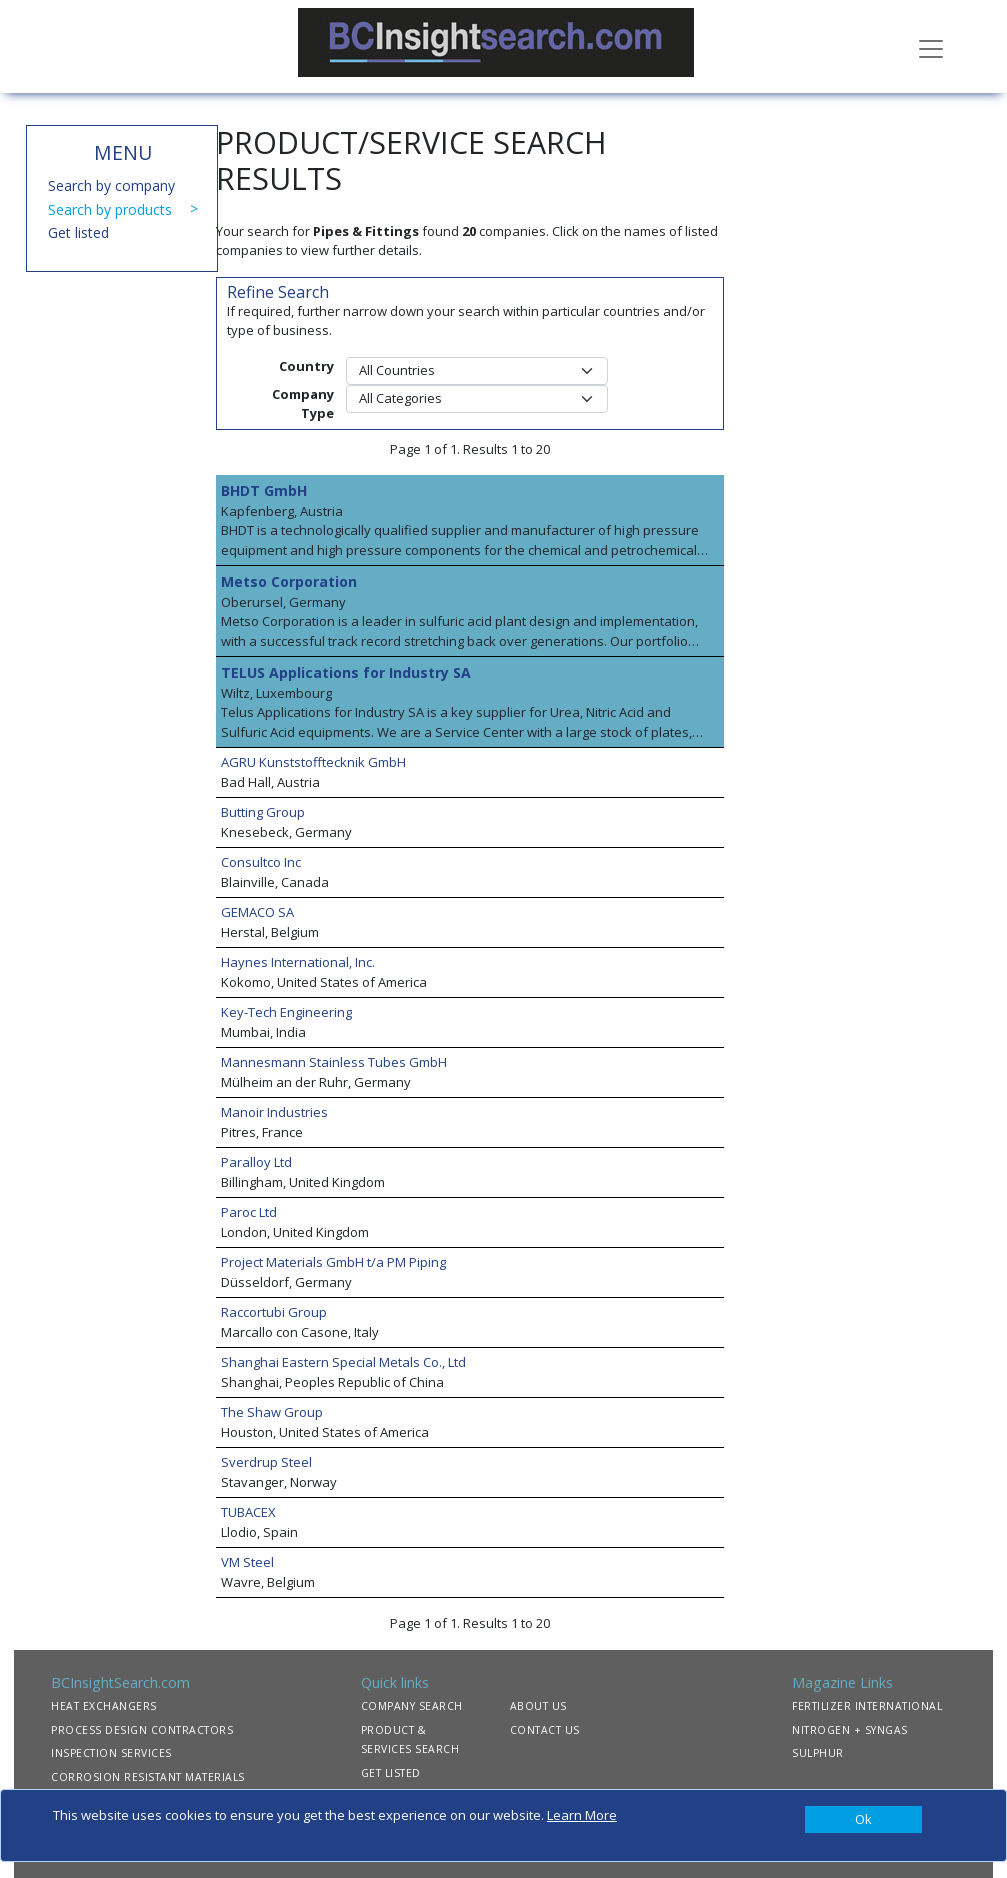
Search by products (110, 209)
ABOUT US (538, 1706)
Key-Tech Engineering (286, 1012)
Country (306, 366)
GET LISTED (391, 1773)
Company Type (303, 404)
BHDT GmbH (264, 490)
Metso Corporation (289, 581)
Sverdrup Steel (266, 1462)
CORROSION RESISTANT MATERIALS (148, 1777)
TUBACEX (248, 1512)
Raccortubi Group (274, 1312)
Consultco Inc (261, 862)
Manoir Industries (274, 1112)
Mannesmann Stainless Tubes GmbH (334, 1062)
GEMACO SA (257, 912)
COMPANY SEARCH (412, 1706)
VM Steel (247, 1562)
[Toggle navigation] (931, 47)
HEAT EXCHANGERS (104, 1706)
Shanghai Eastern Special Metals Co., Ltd (343, 1362)
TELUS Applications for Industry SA (346, 672)
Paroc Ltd (249, 1212)
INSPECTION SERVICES (111, 1753)
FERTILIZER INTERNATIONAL (867, 1706)
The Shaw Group (272, 1412)
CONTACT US (545, 1730)
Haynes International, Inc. (298, 962)
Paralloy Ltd (256, 1162)
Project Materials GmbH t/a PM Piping (333, 1262)
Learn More (582, 1815)
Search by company (111, 185)
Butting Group (263, 812)
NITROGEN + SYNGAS (850, 1730)
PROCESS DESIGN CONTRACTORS (142, 1730)
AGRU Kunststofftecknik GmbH (313, 762)
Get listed (78, 232)
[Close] (863, 1820)
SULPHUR (818, 1753)
